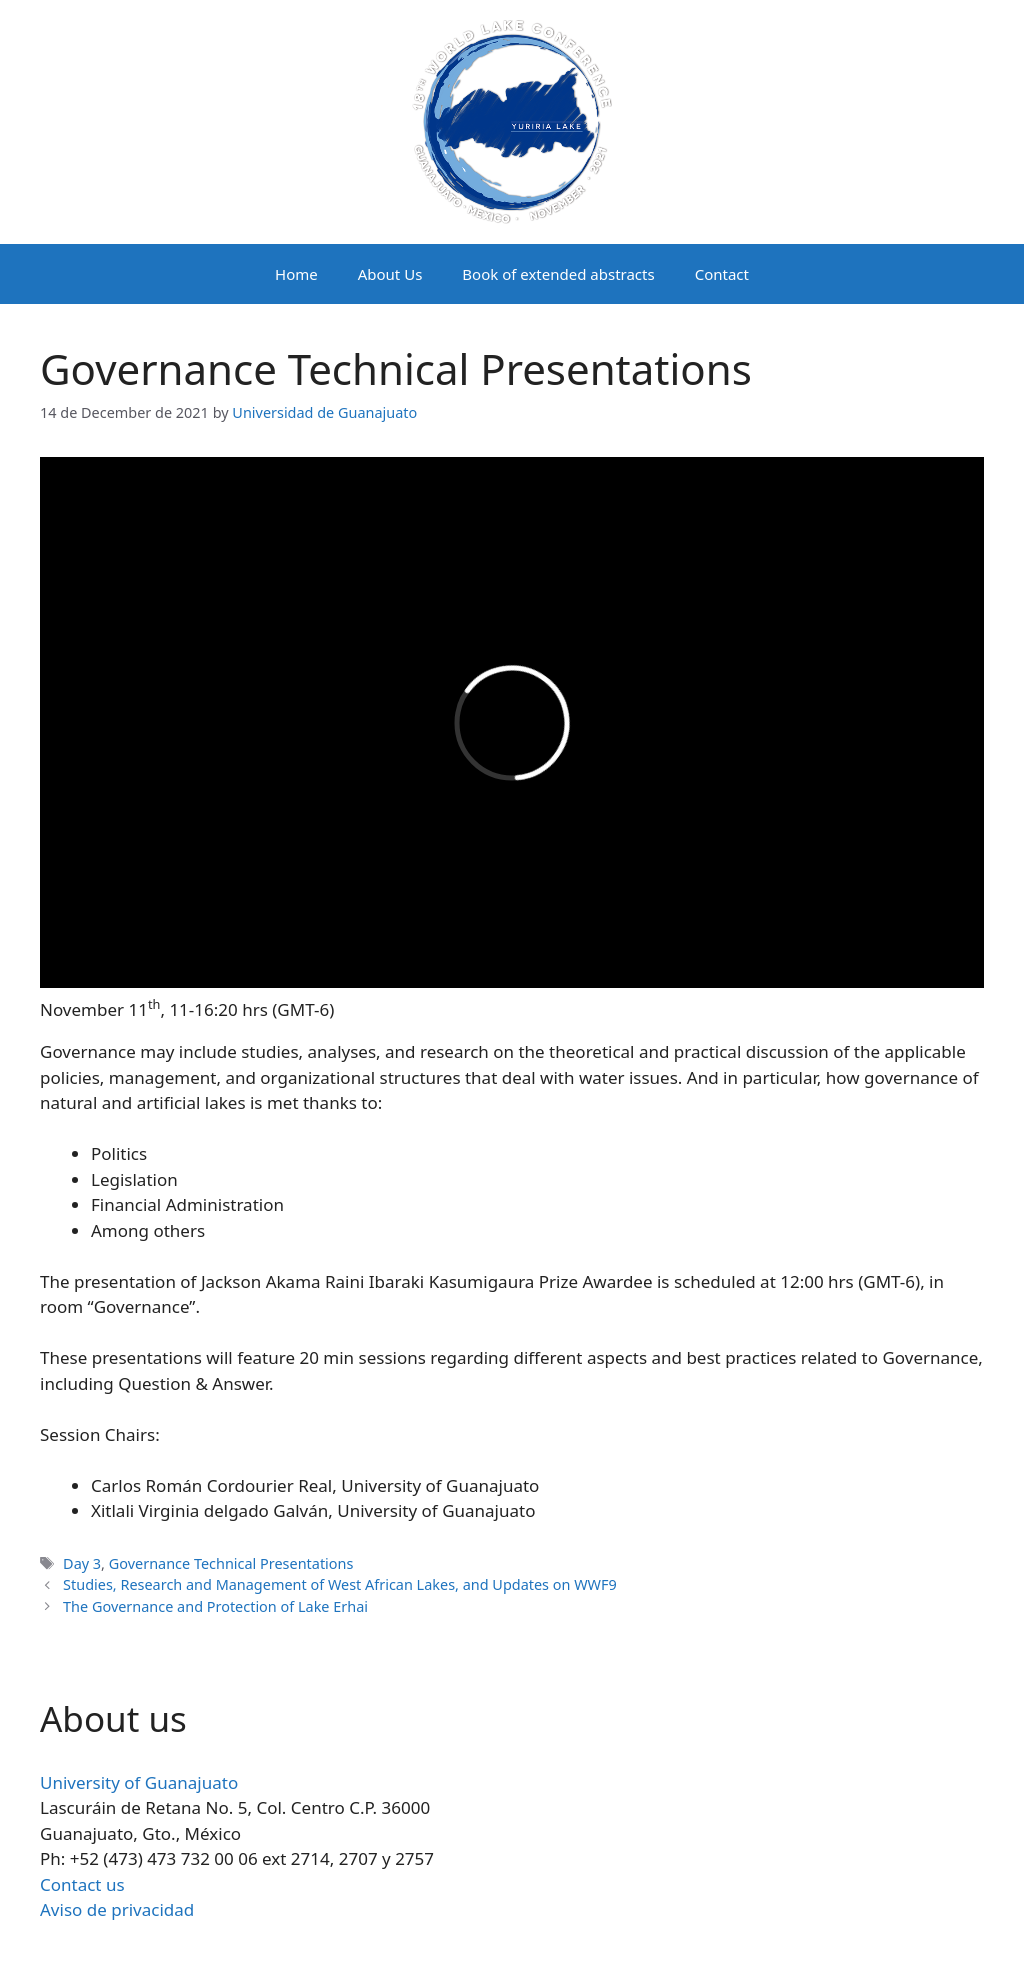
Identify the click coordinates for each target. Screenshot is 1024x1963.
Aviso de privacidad (117, 1909)
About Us (390, 274)
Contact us (82, 1884)
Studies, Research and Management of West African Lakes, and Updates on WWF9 (340, 1584)
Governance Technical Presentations (231, 1563)
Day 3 (82, 1563)
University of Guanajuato (139, 1782)
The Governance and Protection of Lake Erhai (215, 1606)
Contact (722, 274)
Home (296, 274)
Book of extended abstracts (558, 274)
